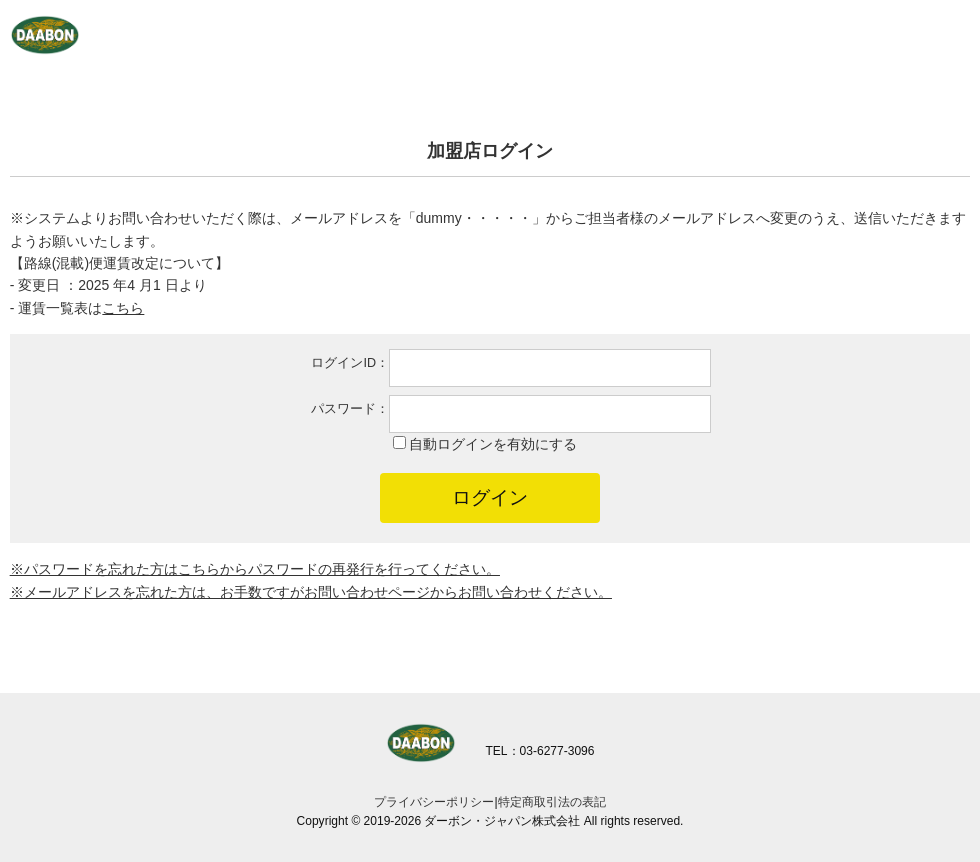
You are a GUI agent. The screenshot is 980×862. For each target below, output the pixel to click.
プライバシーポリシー (434, 802)
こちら (199, 569)
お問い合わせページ (367, 592)
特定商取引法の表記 (552, 802)
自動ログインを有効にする (493, 444)
